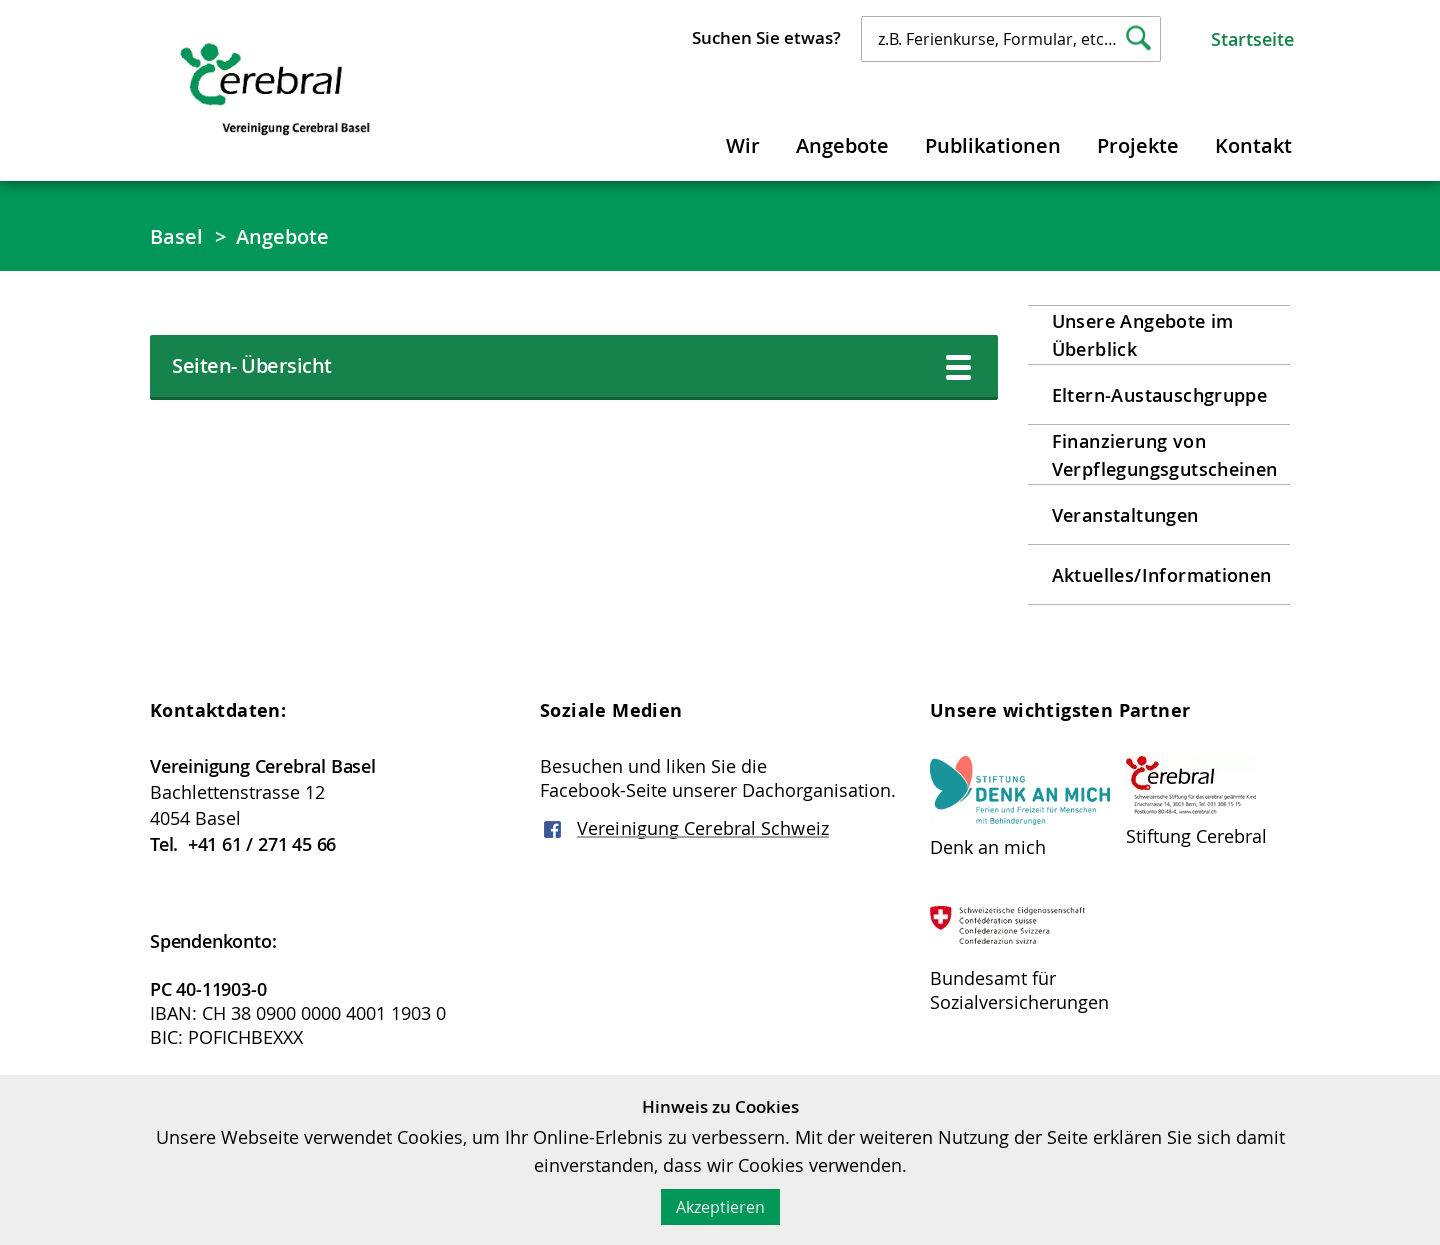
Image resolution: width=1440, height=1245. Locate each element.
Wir (743, 145)
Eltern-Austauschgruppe (1160, 395)
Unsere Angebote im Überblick (1143, 335)
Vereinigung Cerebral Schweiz (703, 828)
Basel (177, 236)
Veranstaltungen (1125, 515)
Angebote (842, 145)
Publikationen (993, 145)
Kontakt (1253, 145)
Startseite (1252, 39)
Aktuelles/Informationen (1162, 575)
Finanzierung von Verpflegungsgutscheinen (1165, 455)
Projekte (1138, 145)
